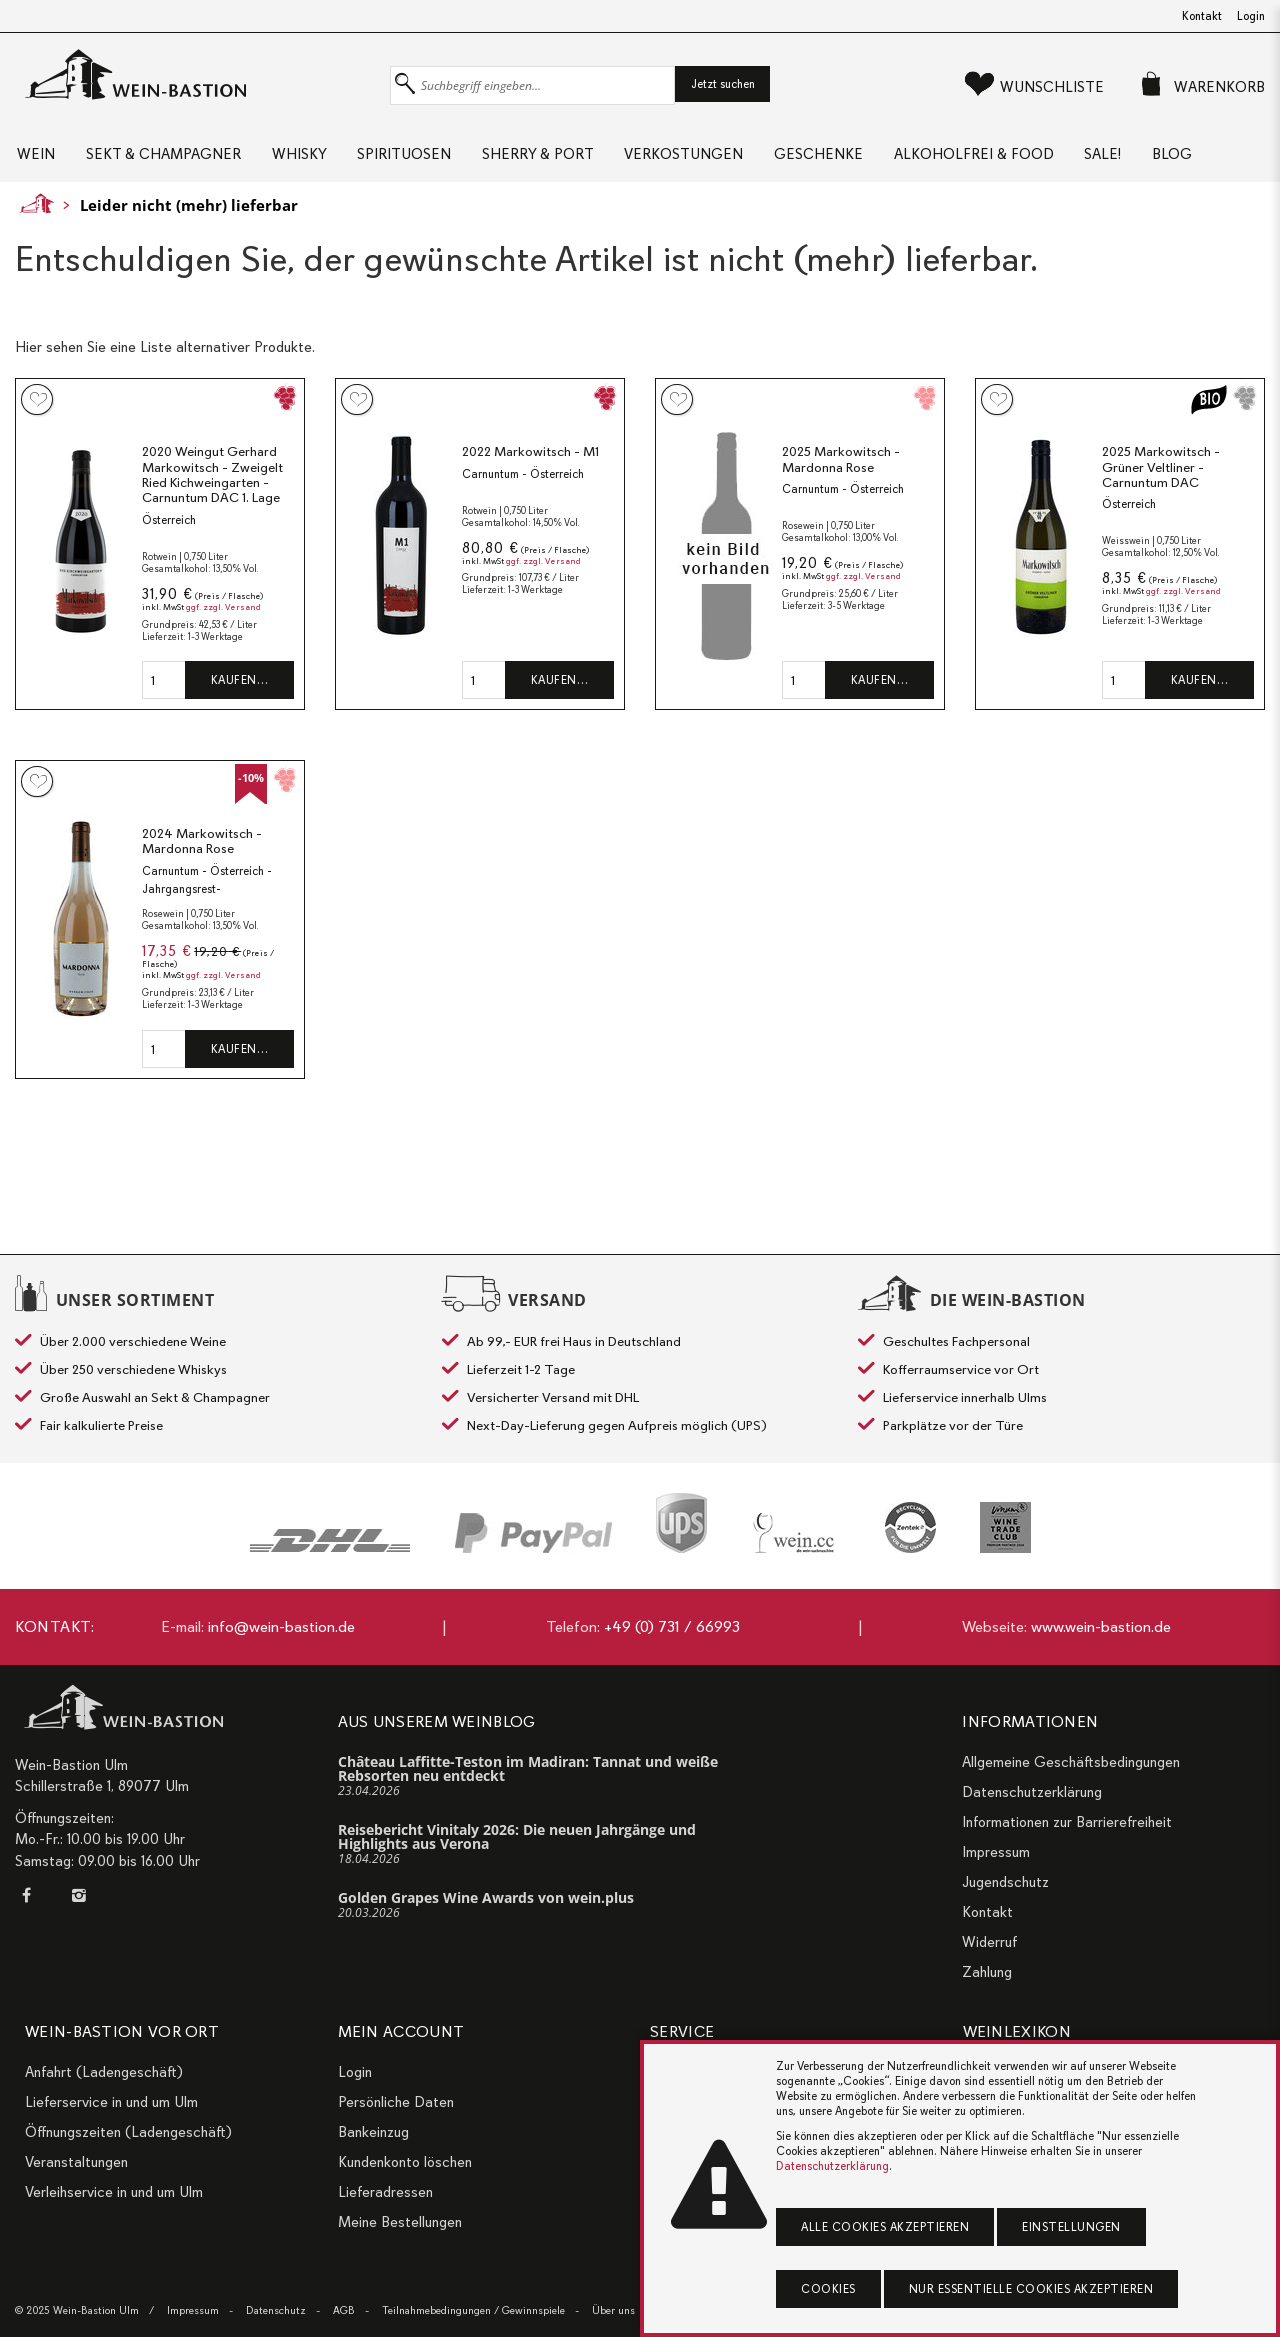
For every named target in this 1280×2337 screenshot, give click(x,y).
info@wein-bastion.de (281, 1627)
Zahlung (987, 1972)
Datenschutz (276, 2310)
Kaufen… (240, 760)
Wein (34, 160)
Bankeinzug (373, 2132)
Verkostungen (728, 160)
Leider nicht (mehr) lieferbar (189, 284)
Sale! (1175, 160)
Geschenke (872, 160)
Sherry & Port (573, 160)
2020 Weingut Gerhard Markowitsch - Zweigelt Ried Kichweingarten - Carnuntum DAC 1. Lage (212, 555)
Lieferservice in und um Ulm (111, 2102)
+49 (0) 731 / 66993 (672, 1627)
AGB (344, 2310)
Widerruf (989, 1942)
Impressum (996, 1852)
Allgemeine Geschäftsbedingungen (1071, 1762)
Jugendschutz (1005, 1882)
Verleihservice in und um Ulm (114, 2192)
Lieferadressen (385, 2192)
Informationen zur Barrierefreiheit (1067, 1822)
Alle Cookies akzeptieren (885, 2227)
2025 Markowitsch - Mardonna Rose (841, 539)
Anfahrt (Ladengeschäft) (104, 2072)
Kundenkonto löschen (405, 2162)
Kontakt (1202, 16)
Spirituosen (430, 160)
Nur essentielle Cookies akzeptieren (1031, 2289)
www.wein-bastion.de (1101, 1627)
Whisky (315, 160)
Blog (50, 227)
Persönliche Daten (396, 2102)
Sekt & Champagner (170, 160)
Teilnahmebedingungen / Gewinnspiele (473, 2310)
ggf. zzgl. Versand (223, 686)
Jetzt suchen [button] (723, 84)
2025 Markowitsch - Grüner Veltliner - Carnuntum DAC (1161, 547)
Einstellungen (1071, 2227)
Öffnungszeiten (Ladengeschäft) (128, 2132)
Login (1251, 16)
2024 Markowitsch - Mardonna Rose (202, 921)
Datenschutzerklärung (1032, 1792)
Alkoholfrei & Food (1037, 160)
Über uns (613, 2310)
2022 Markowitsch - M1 (530, 531)
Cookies (828, 2289)
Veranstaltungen (76, 2162)
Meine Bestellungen (400, 2222)
